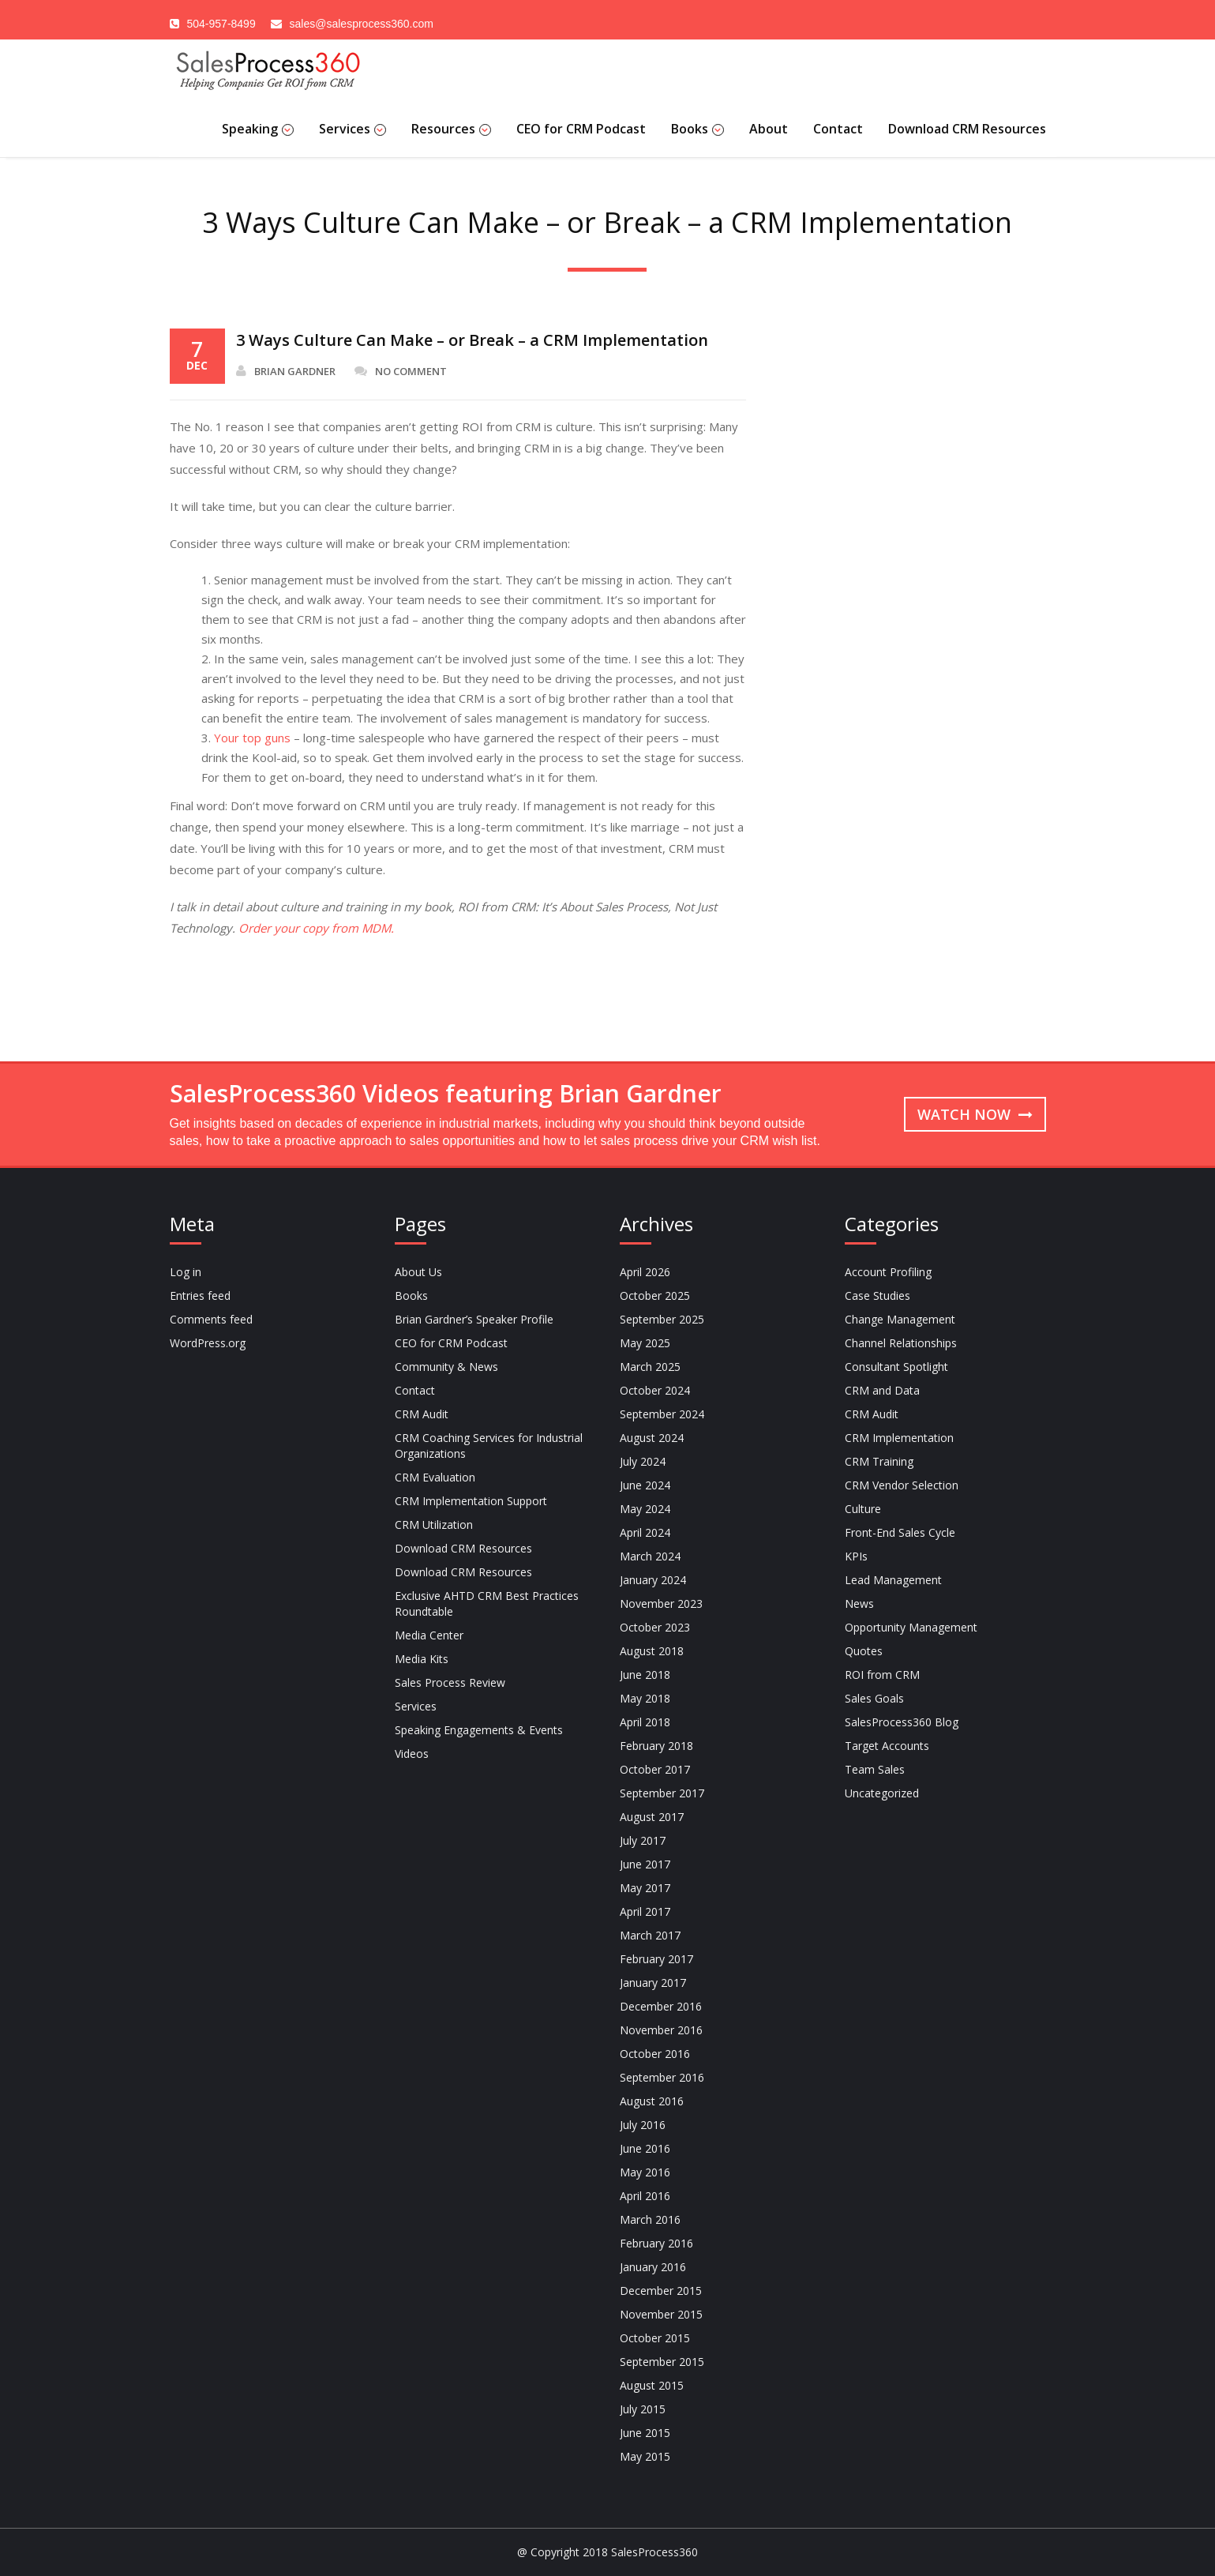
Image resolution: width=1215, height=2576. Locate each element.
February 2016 (656, 2243)
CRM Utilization (434, 1524)
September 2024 (662, 1413)
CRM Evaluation (435, 1477)
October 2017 (655, 1769)
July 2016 (643, 2124)
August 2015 (652, 2385)
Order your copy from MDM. (316, 928)
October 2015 (655, 2337)
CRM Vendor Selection (901, 1485)
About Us (418, 1271)
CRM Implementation (899, 1437)
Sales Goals (874, 1698)
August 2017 (652, 1816)
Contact (838, 128)
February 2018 (656, 1745)
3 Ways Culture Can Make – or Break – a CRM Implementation (472, 340)
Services (352, 128)
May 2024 (645, 1508)
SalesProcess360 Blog (901, 1721)
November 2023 (661, 1603)
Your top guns (252, 737)
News (859, 1603)
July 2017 (643, 1840)
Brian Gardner (286, 371)
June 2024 (645, 1485)
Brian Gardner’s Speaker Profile (474, 1319)
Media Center (429, 1635)
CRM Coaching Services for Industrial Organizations (489, 1445)
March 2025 (650, 1366)
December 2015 (661, 2290)
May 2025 (645, 1342)
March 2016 (650, 2219)
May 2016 (645, 2172)
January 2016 (653, 2266)
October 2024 (655, 1390)
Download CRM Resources (967, 128)
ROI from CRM (882, 1674)
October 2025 (655, 1295)
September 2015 (662, 2361)
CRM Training (879, 1461)
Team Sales (875, 1769)
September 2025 (662, 1319)
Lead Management (893, 1579)
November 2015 (661, 2314)
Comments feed (211, 1319)
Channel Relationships (901, 1342)
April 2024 (645, 1532)
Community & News (446, 1366)
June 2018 (645, 1674)
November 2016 (661, 2029)
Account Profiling (888, 1271)
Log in (185, 1271)
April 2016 (645, 2195)
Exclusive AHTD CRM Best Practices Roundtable (487, 1603)
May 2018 (645, 1698)
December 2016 (661, 2006)
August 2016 (652, 2100)
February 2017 (656, 1958)
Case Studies (877, 1295)
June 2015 (645, 2432)
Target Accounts (887, 1745)
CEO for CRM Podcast (581, 128)
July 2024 (643, 1461)
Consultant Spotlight (896, 1366)
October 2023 (655, 1627)
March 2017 (650, 1935)
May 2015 (645, 2456)
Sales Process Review (450, 1682)
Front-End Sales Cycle (900, 1532)
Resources (451, 128)
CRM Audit (421, 1413)
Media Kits (421, 1658)
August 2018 (652, 1650)
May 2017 (645, 1887)
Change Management (900, 1319)
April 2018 (645, 1721)
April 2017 (645, 1911)
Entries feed (200, 1295)
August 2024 (652, 1437)
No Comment (400, 371)
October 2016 (655, 2053)
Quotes (864, 1650)
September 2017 (662, 1793)
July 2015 (643, 2408)
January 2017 (653, 1982)
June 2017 (645, 1864)
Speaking (258, 128)
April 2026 (645, 1271)
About (768, 128)
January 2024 (653, 1579)
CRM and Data (882, 1390)
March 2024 (650, 1556)
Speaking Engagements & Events (479, 1729)
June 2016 (645, 2148)
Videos (412, 1753)
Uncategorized (882, 1793)
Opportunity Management (911, 1627)
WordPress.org (208, 1342)
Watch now (975, 1114)
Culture (863, 1508)
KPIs (856, 1556)
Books (697, 128)
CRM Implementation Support (471, 1500)
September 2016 (662, 2077)
